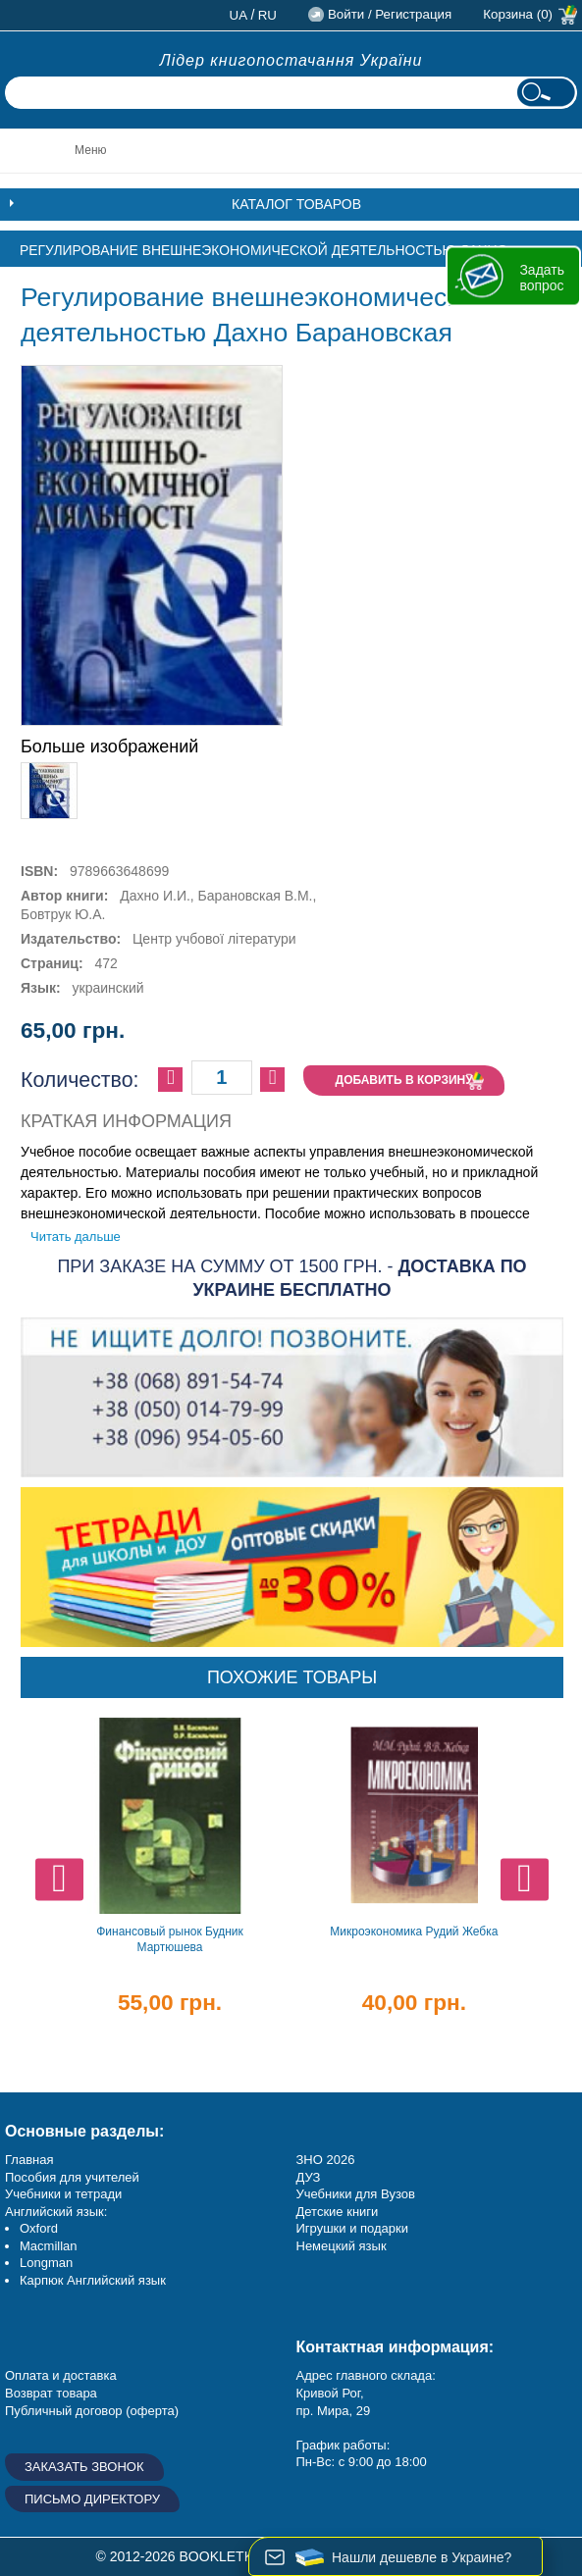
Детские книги (337, 2211)
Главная (29, 2159)
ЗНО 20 (318, 2159)
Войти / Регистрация (389, 14)
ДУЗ (308, 2177)
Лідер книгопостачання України (291, 60)
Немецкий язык (341, 2246)
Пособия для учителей (72, 2177)
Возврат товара (51, 2393)
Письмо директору (92, 2499)
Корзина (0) (518, 14)
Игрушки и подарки (352, 2228)
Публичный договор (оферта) (92, 2410)
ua (239, 15)
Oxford (39, 2228)
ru (267, 15)
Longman (46, 2262)
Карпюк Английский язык (93, 2280)
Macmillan (49, 2246)
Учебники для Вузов (355, 2194)
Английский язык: (56, 2211)
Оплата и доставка (61, 2375)
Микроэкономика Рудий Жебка (414, 1931)
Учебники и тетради (63, 2194)
